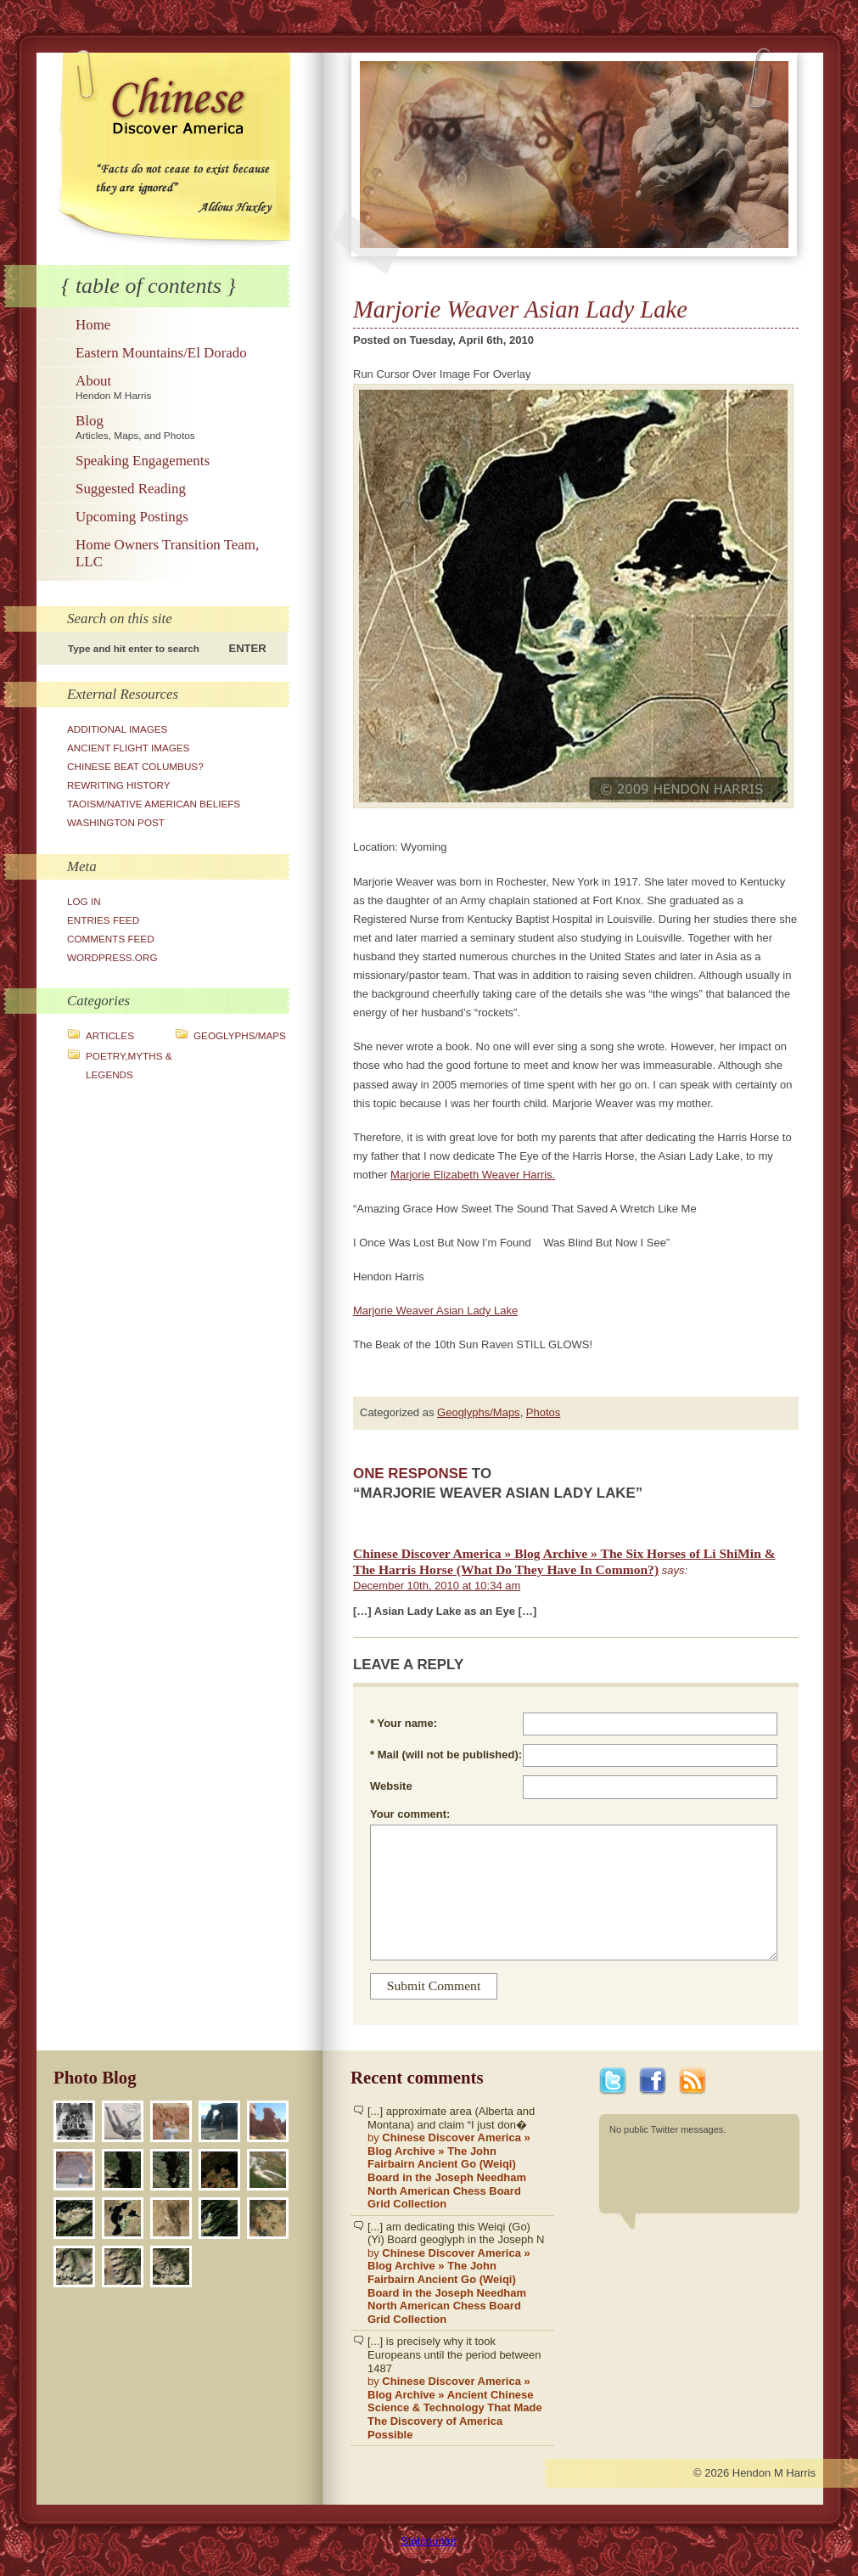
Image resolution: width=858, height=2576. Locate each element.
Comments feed (110, 938)
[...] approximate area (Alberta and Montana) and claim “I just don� (456, 2158)
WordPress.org (112, 957)
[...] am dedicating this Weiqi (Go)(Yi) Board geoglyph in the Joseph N (456, 2273)
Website (391, 1786)
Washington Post (116, 822)
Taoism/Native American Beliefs (153, 803)
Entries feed (103, 919)
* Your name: (403, 1723)
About (180, 387)
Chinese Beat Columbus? (135, 766)
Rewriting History (119, 784)
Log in (84, 901)
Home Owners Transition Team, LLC (167, 553)
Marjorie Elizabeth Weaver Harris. (472, 1174)
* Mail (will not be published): (446, 1754)
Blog (180, 427)
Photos (543, 1412)
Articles (110, 1035)
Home (93, 325)
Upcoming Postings (132, 517)
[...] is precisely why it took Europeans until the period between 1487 (456, 2388)
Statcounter (429, 2540)
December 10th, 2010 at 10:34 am (436, 1585)
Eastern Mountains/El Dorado (161, 353)
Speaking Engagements (143, 461)
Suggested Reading (131, 489)
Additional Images (117, 728)
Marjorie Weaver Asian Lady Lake (435, 1310)
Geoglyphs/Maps (239, 1035)
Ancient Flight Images (128, 747)
